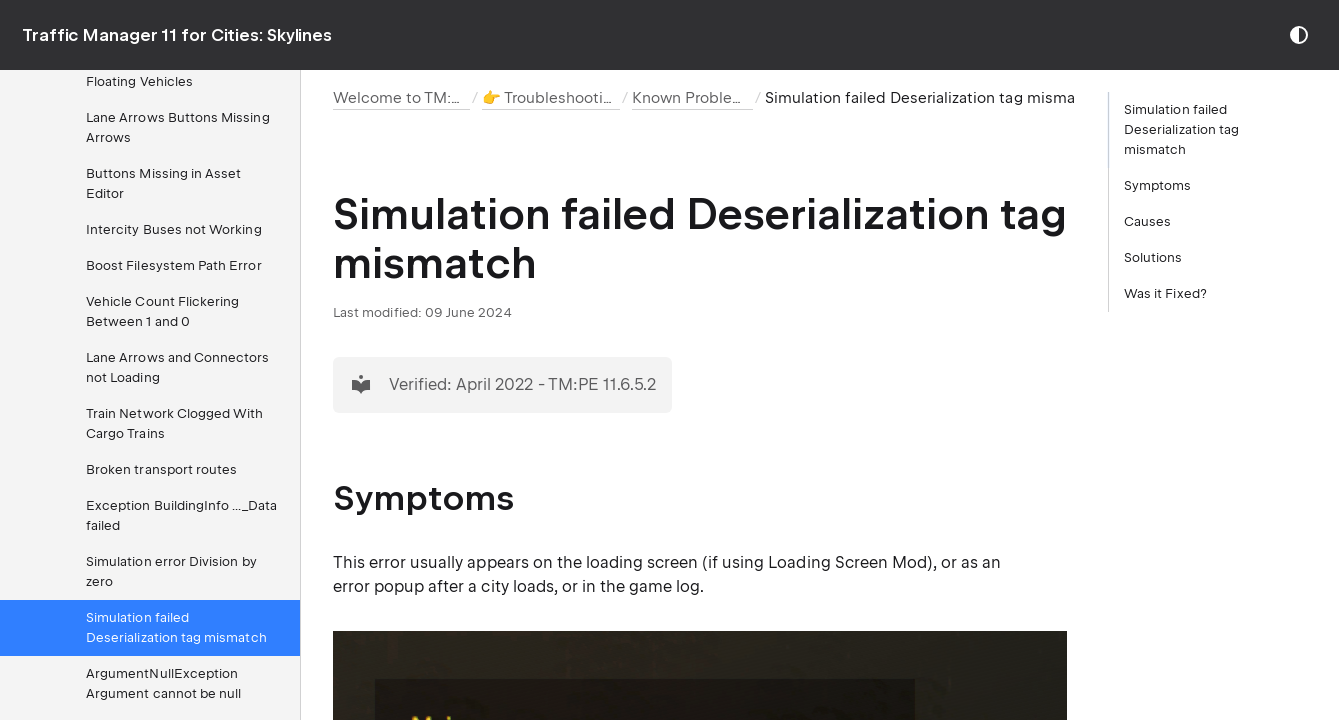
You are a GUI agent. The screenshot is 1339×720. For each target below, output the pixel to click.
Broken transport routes (161, 469)
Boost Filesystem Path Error (174, 265)
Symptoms (1157, 185)
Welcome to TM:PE (402, 98)
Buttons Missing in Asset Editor (163, 183)
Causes (1147, 221)
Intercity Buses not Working (174, 229)
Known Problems (693, 98)
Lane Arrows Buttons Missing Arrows (178, 127)
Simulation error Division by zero (171, 571)
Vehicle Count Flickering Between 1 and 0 (162, 311)
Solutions (1153, 257)
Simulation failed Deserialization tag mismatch (176, 627)
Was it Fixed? (1165, 293)
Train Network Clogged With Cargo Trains (175, 423)
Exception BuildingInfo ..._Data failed (181, 515)
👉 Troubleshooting (551, 98)
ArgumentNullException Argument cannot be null (163, 683)
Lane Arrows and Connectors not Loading (178, 367)
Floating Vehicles (139, 81)
